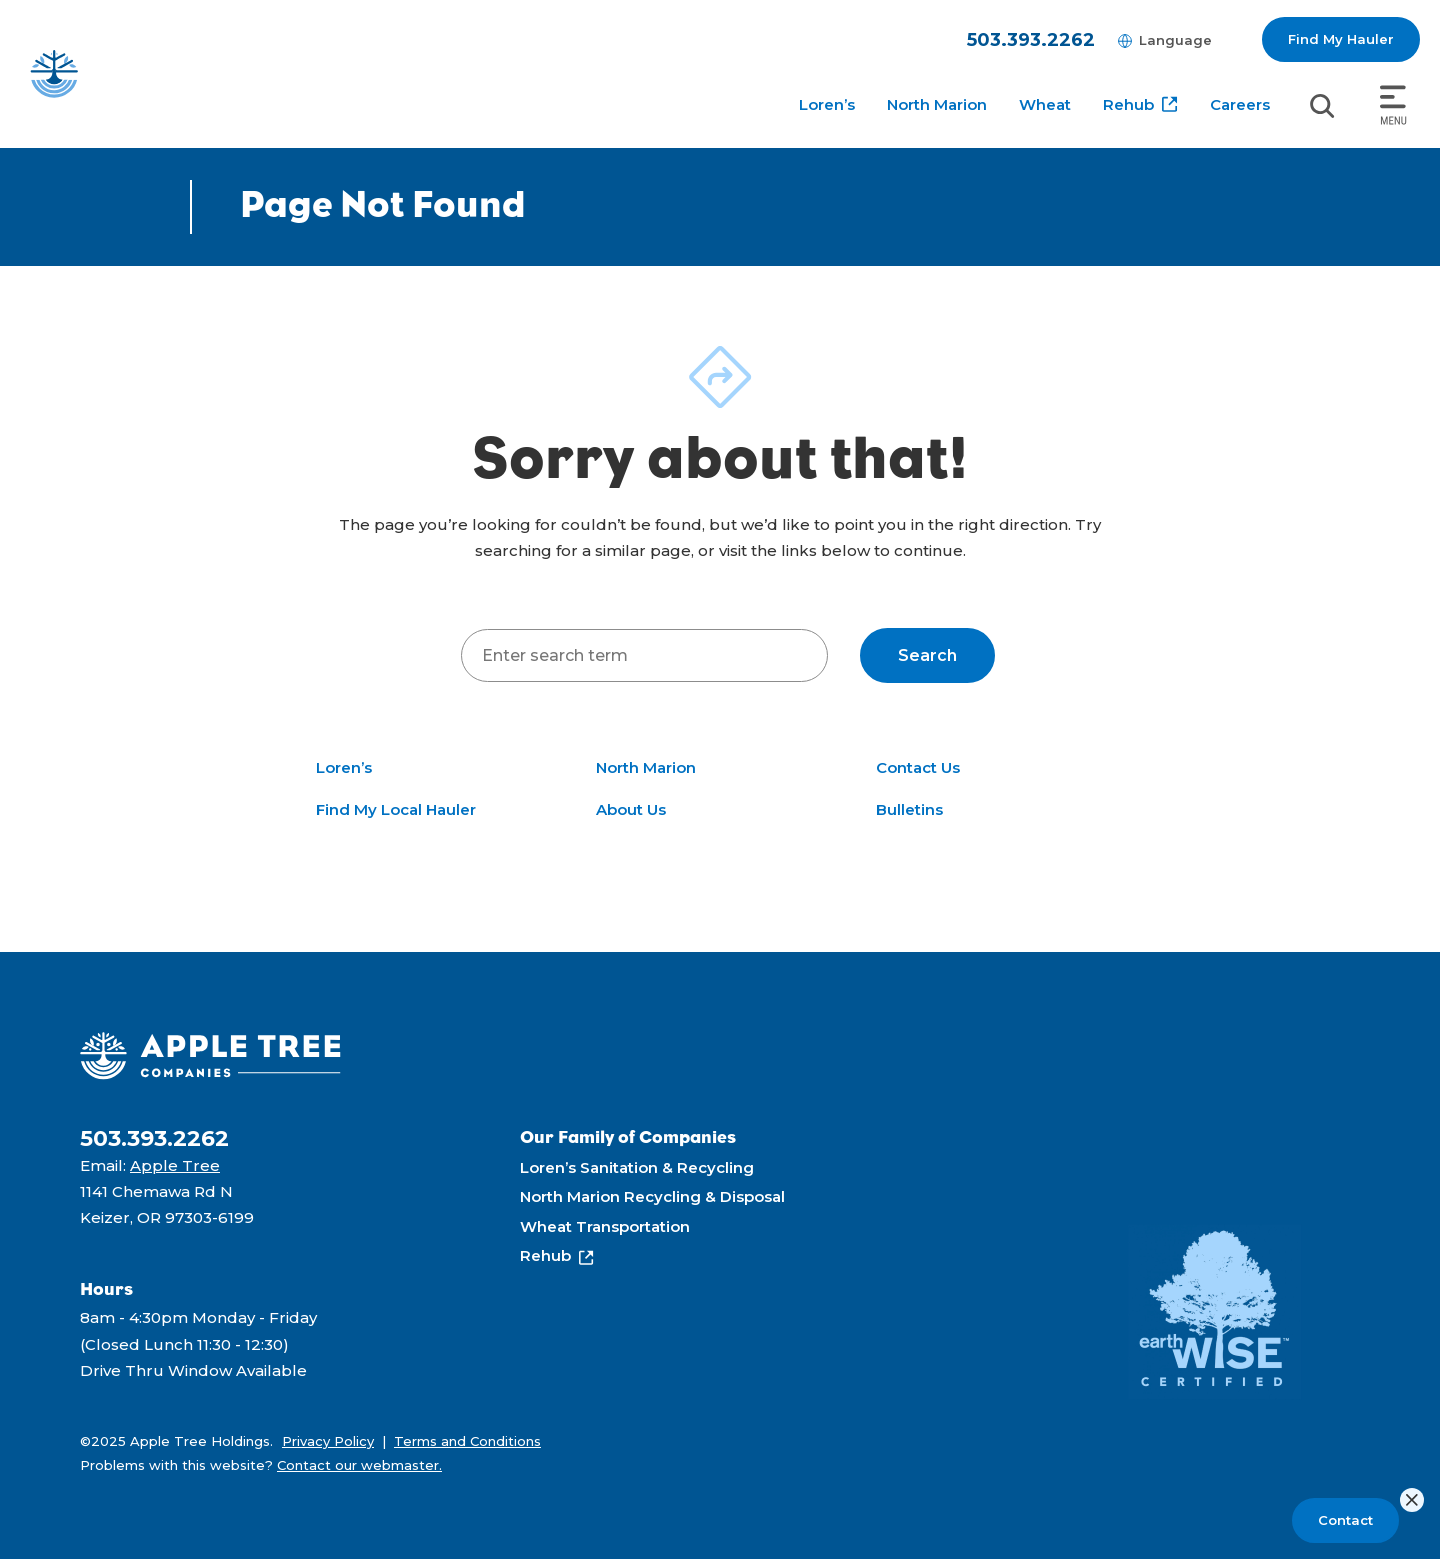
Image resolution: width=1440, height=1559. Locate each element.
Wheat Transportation (605, 1226)
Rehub (1128, 104)
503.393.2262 (1031, 40)
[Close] (1412, 1500)
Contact (1345, 1520)
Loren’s (827, 104)
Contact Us (918, 767)
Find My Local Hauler (396, 809)
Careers (1240, 104)
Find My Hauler (1341, 39)
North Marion (937, 104)
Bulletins (909, 809)
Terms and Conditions (467, 1441)
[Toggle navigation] (1393, 106)
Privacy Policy (328, 1441)
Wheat (1045, 104)
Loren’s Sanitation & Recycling (637, 1167)
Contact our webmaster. (359, 1465)
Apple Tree (175, 1165)
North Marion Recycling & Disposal (652, 1196)
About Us (631, 809)
